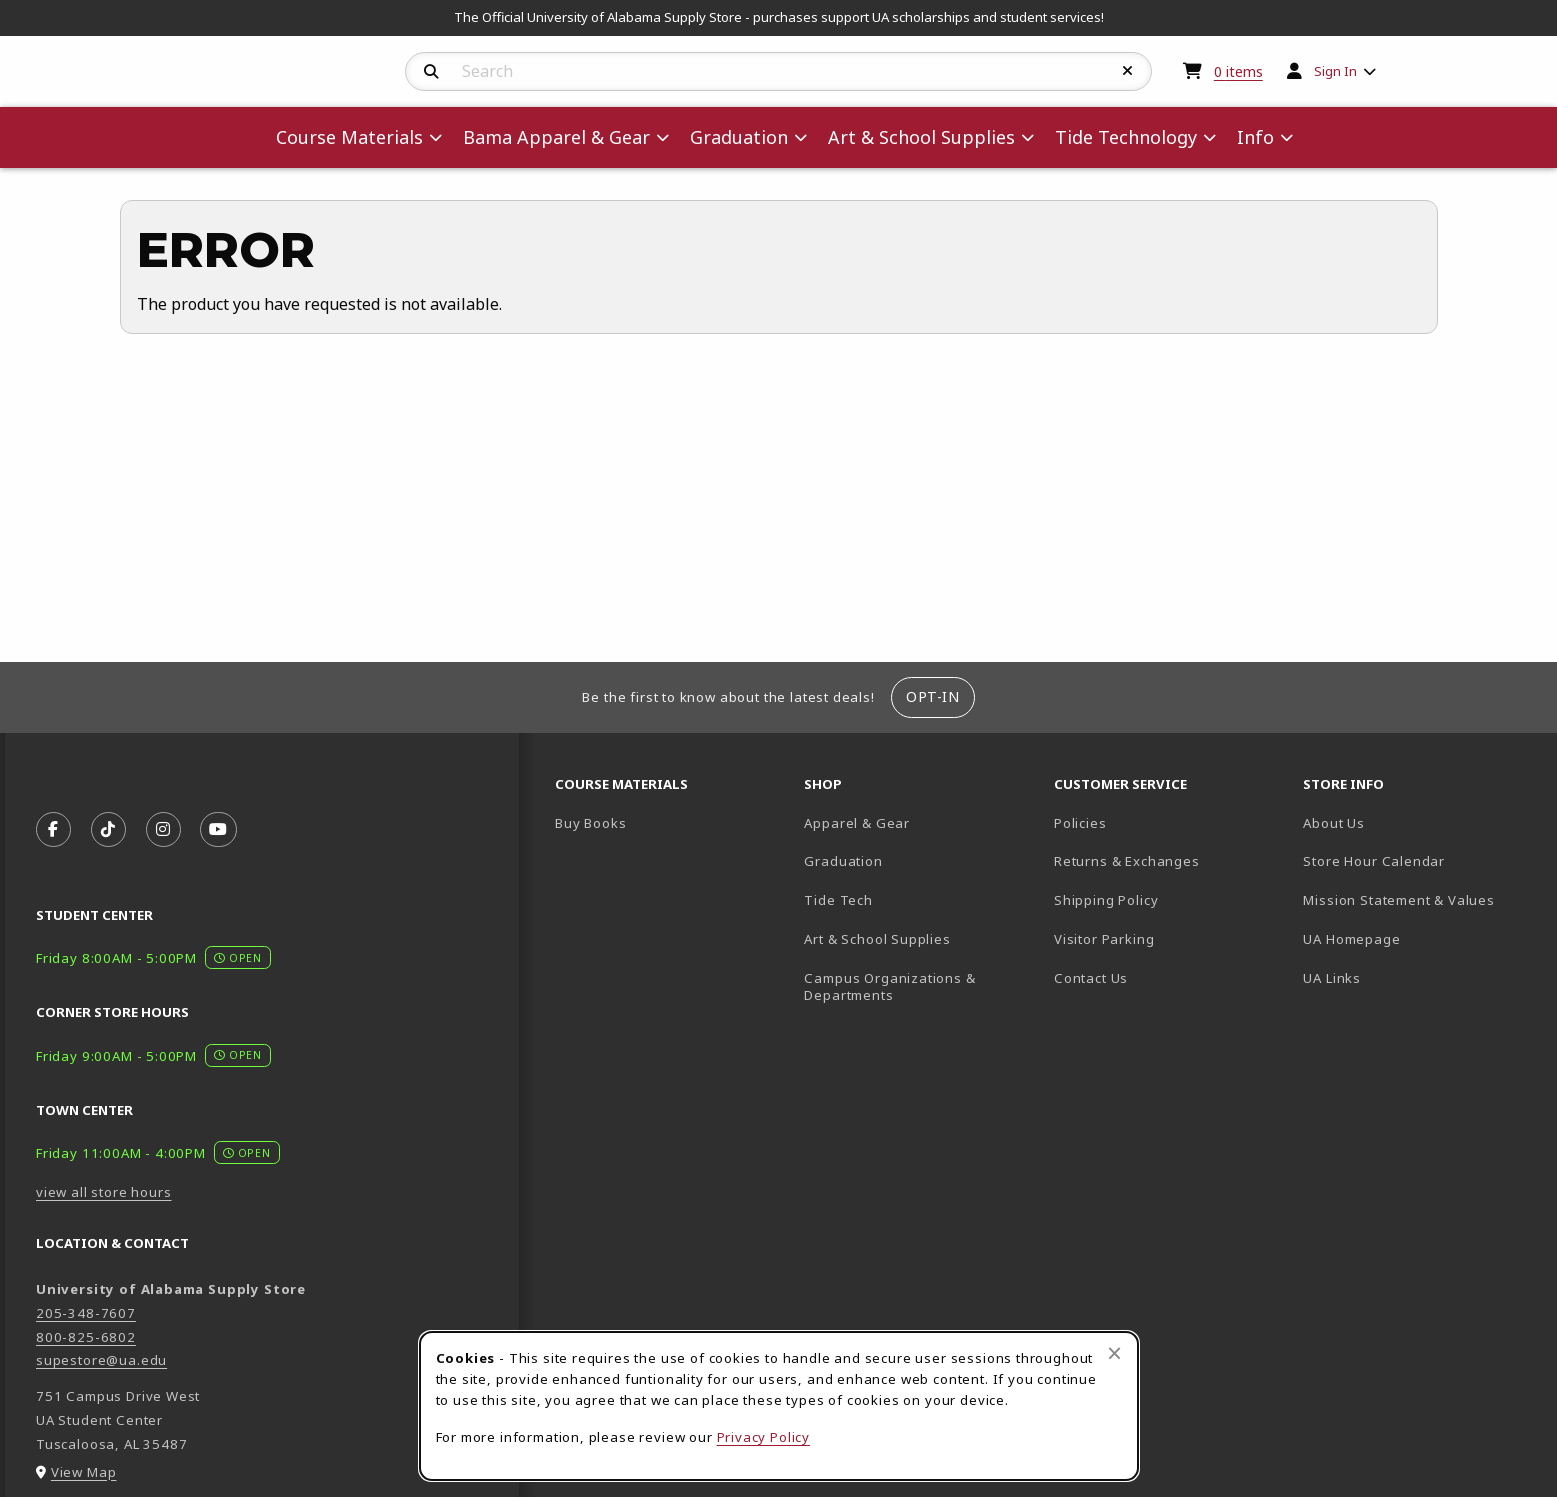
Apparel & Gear (857, 823)
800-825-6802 (86, 1337)
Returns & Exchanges (1127, 861)
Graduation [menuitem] (739, 137)
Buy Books (590, 823)
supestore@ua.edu (101, 1360)
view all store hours (104, 1192)
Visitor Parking (1104, 939)
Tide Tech (838, 900)
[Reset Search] (1128, 71)
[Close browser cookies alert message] (1114, 1353)
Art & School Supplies (877, 939)
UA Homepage (1419, 938)
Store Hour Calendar (1419, 860)
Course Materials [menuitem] (349, 137)
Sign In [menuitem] (1335, 71)
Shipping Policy (1106, 900)
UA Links (1332, 978)
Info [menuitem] (1255, 137)
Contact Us (1091, 978)
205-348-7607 (86, 1313)
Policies (1080, 823)
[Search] (431, 72)
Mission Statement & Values (1398, 900)
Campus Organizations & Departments (918, 986)
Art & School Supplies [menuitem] (921, 137)
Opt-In (932, 696)
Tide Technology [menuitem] (1126, 137)
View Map (84, 1472)
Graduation (843, 861)
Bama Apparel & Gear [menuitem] (556, 137)
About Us (1334, 823)
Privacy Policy (764, 1437)
